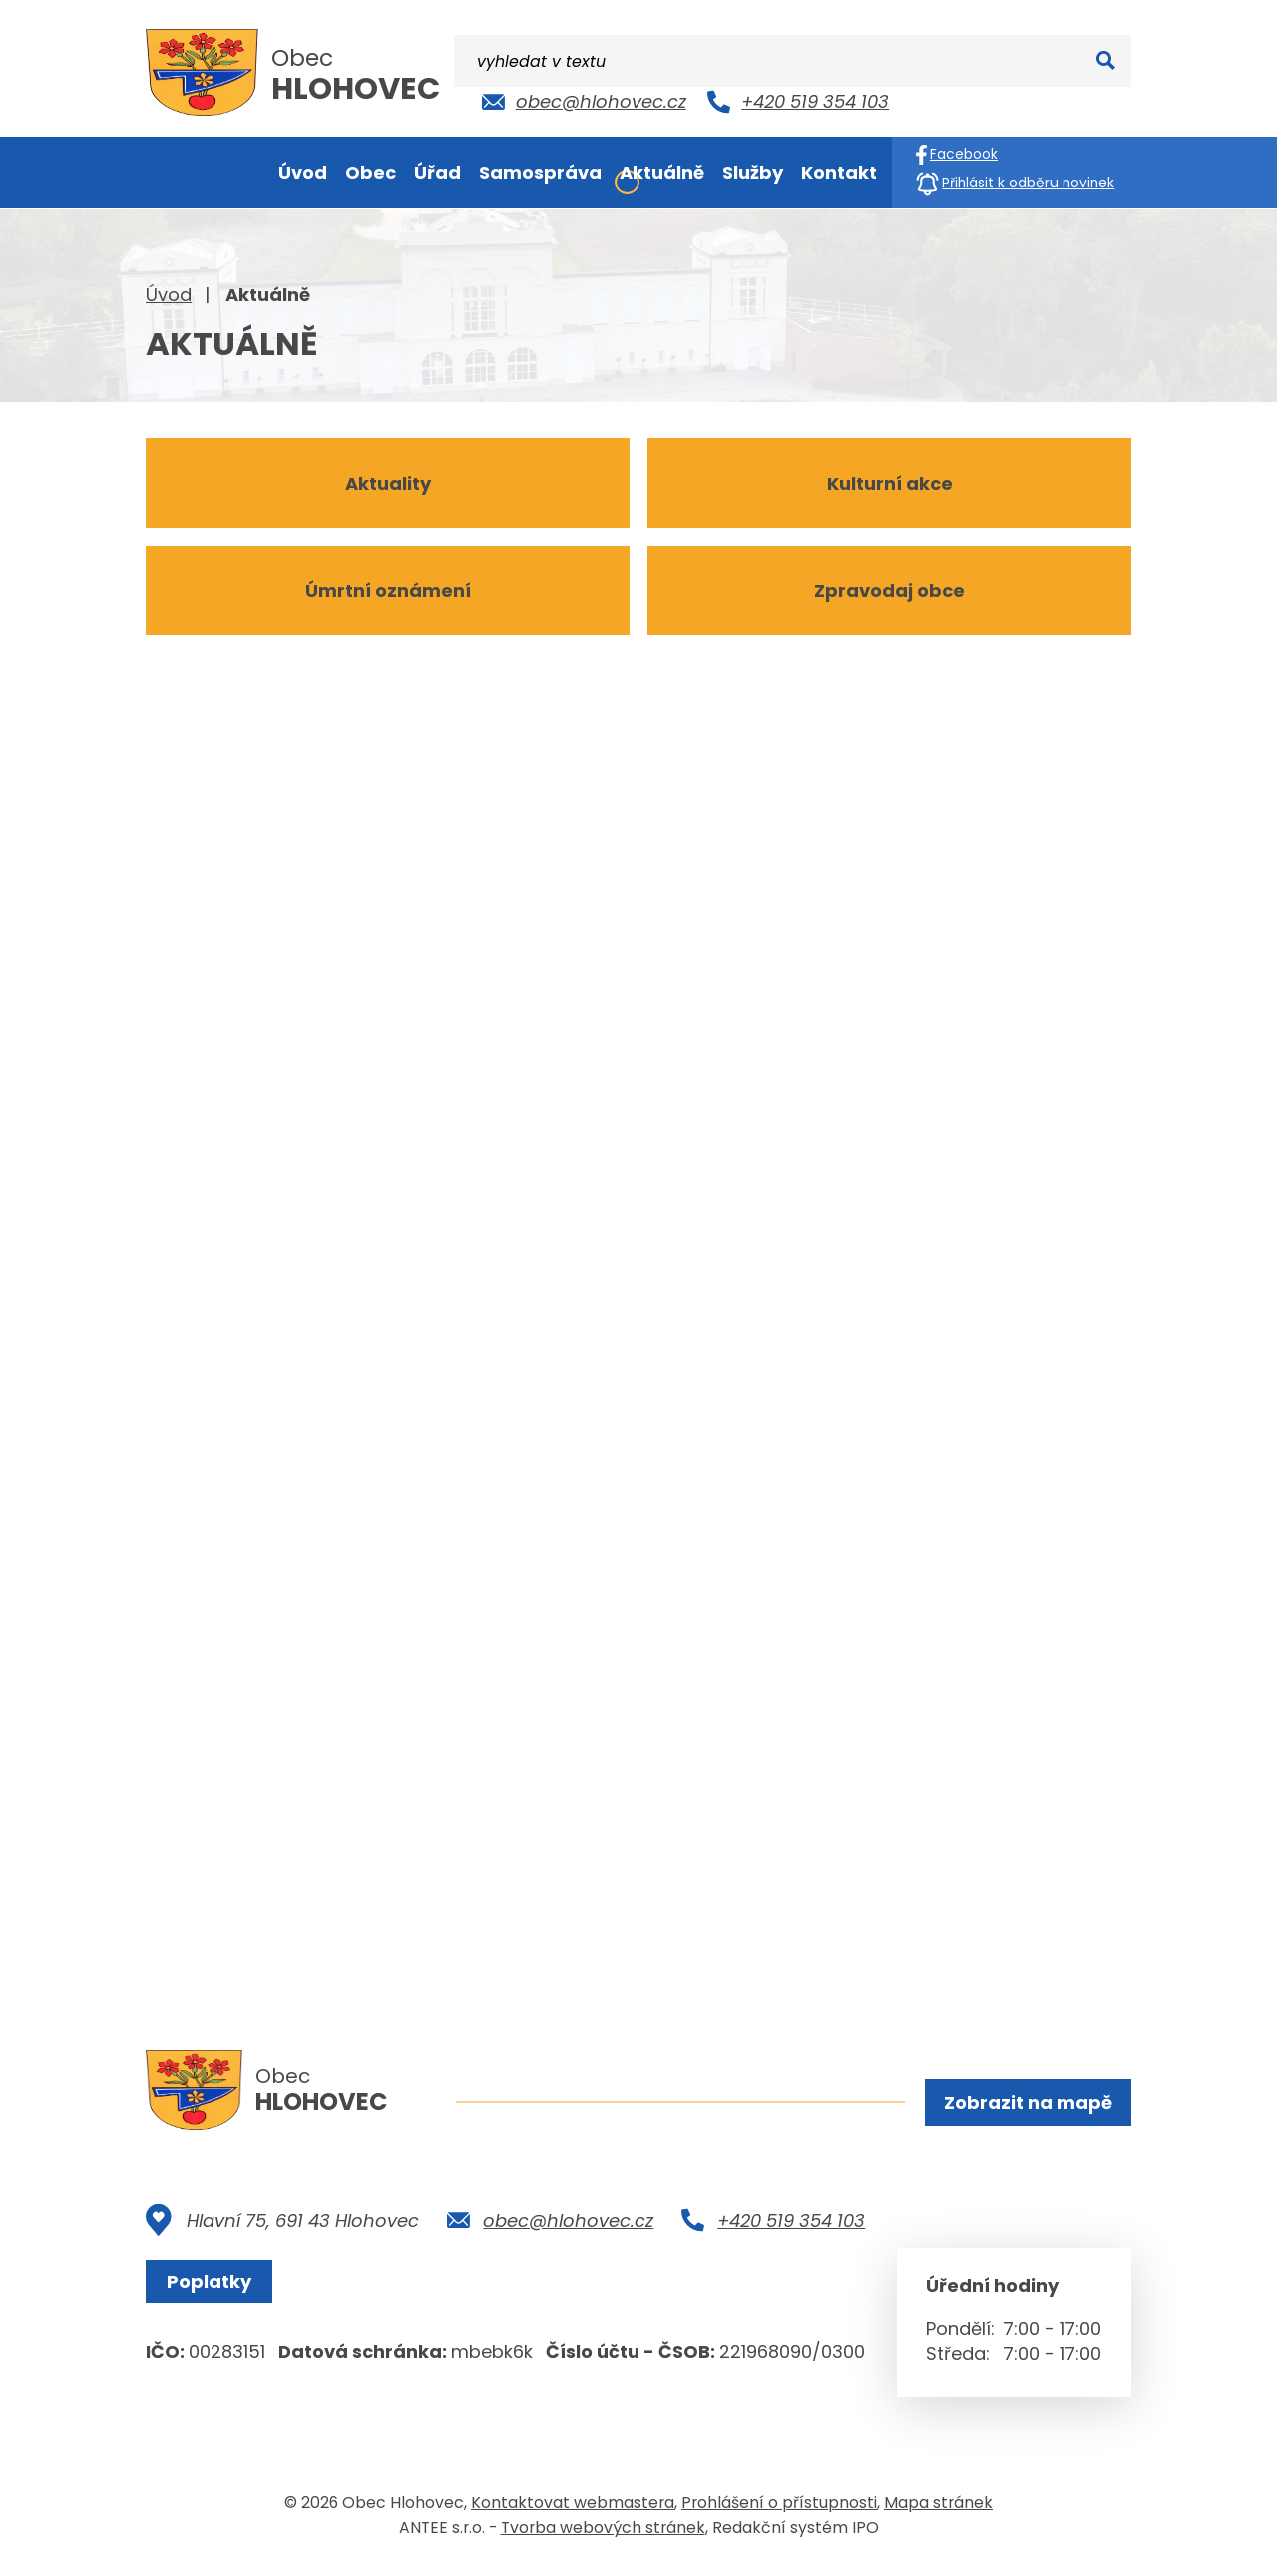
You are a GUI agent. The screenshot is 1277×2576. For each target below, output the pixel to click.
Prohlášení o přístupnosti (779, 2509)
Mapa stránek (938, 2509)
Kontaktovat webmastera (572, 2509)
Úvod (169, 294)
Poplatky (215, 2288)
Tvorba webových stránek (603, 2534)
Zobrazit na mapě (1025, 2104)
